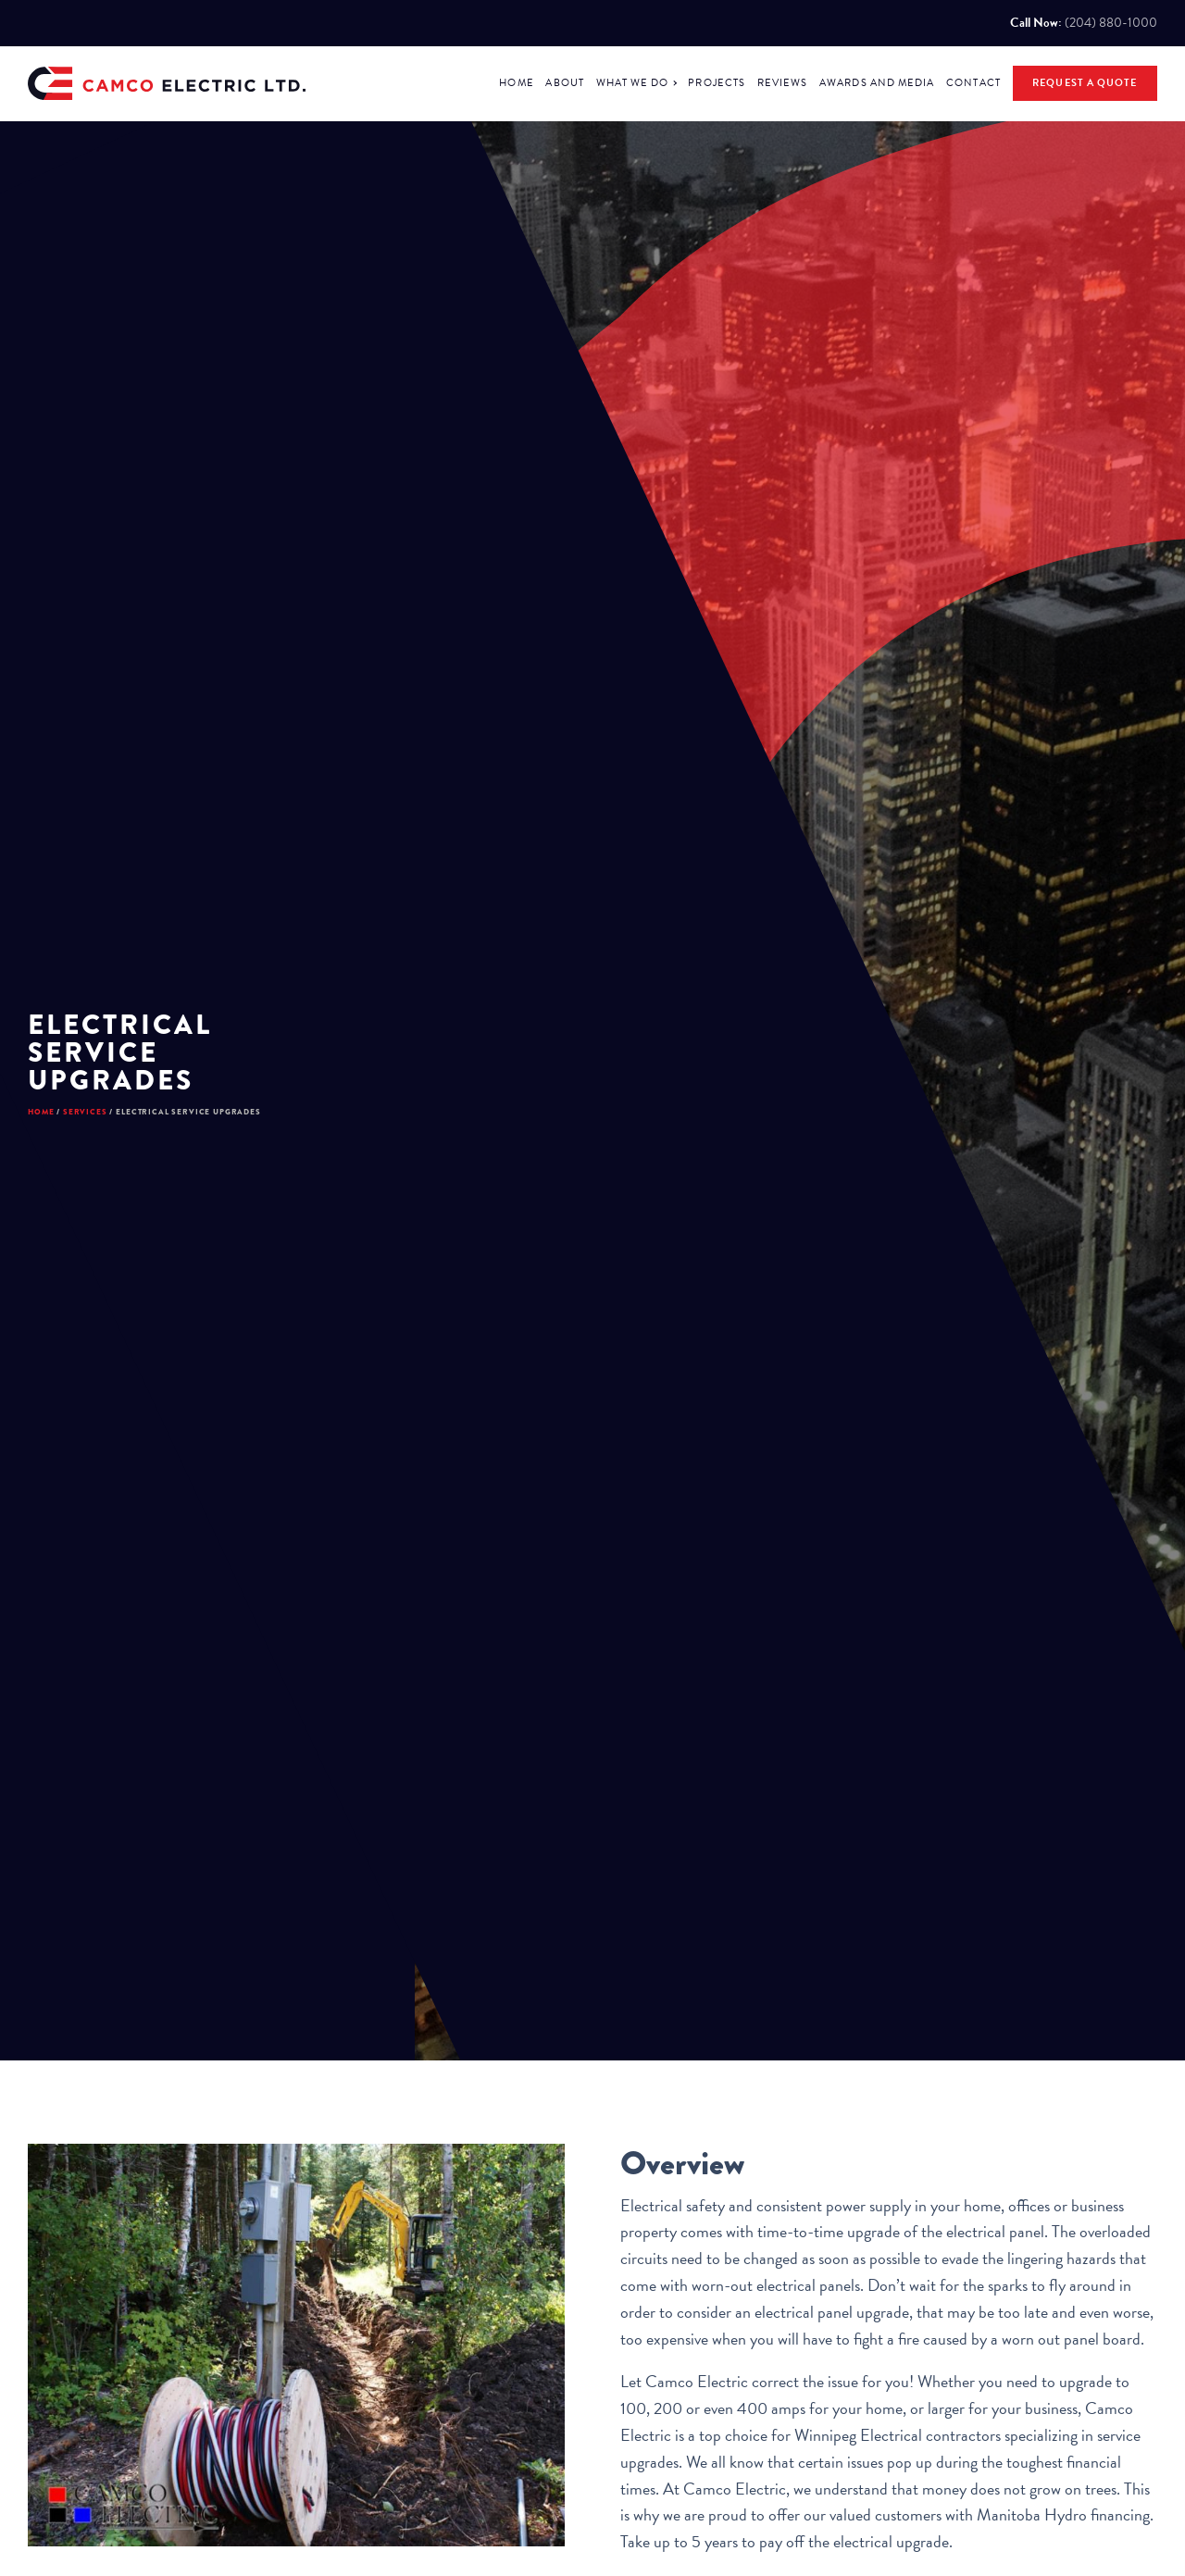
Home (50, 1145)
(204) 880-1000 (1111, 22)
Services (123, 1145)
